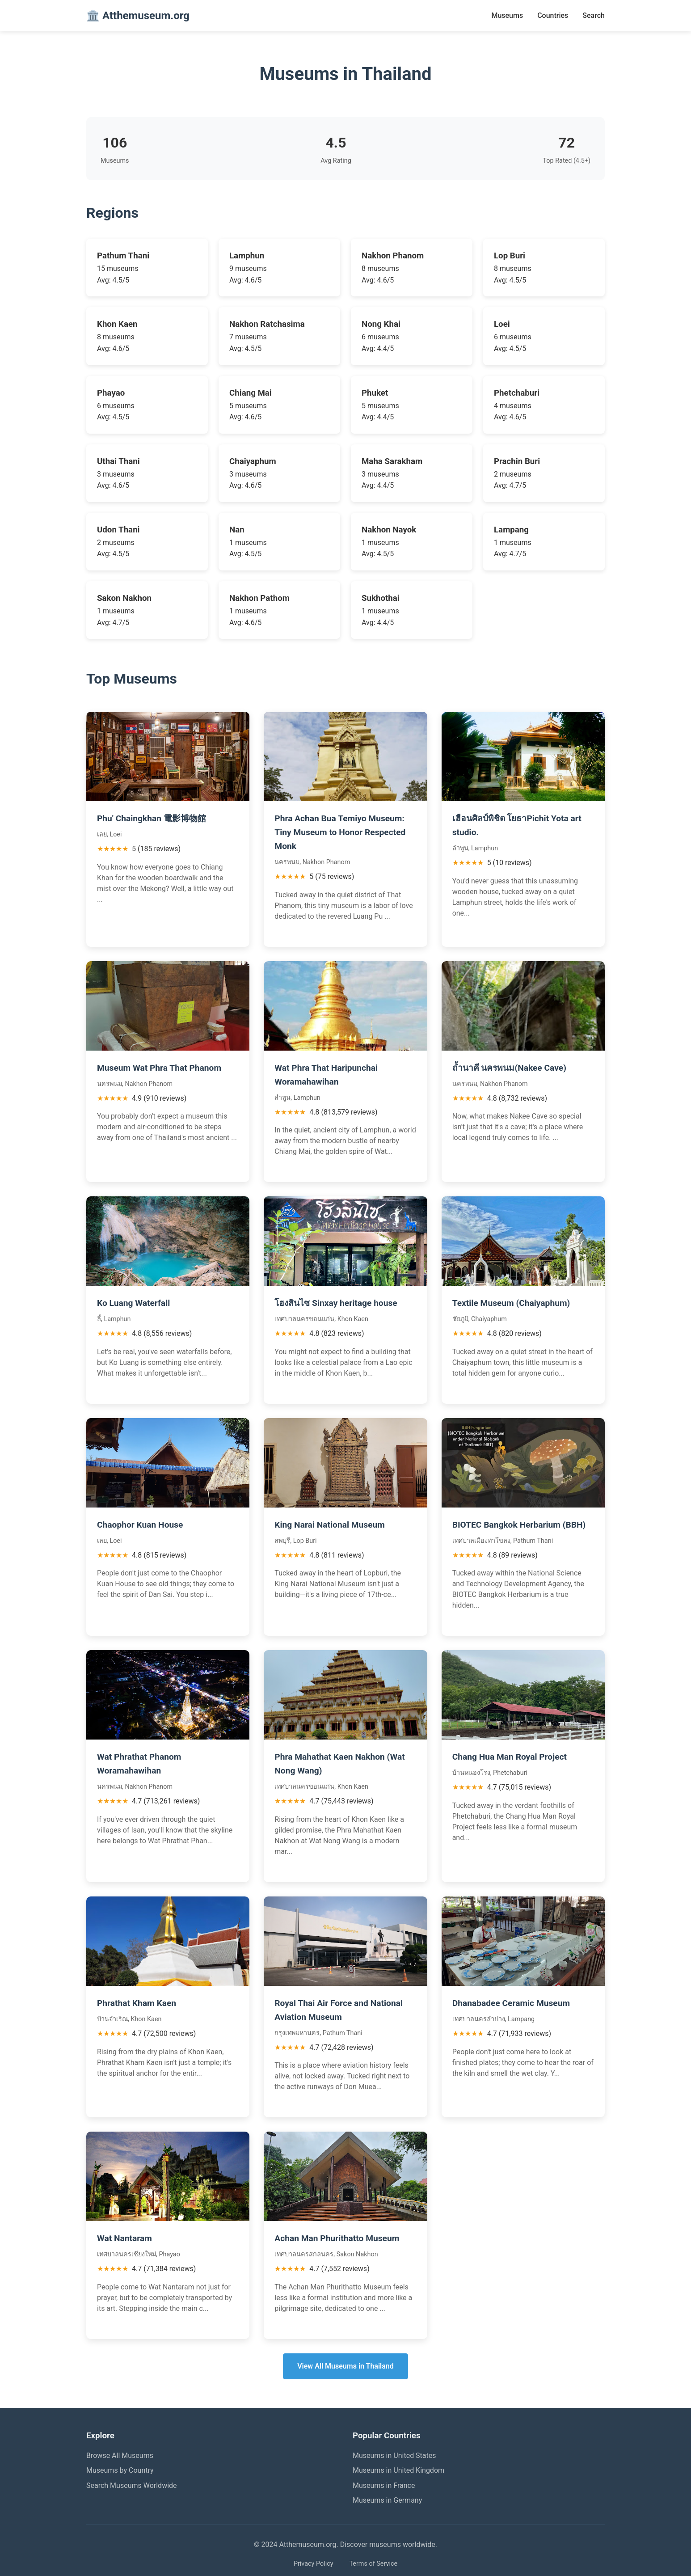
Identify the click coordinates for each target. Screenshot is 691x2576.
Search (593, 15)
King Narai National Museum (329, 1525)
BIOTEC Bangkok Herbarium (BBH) (519, 1525)
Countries (552, 15)
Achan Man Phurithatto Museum (336, 2238)
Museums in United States (394, 2455)
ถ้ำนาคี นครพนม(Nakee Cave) (509, 1068)
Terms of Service (373, 2564)
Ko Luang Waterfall (133, 1303)
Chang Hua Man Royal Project (509, 1757)
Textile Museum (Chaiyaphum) (511, 1303)
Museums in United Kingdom (398, 2470)
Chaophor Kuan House (140, 1525)
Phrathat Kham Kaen (136, 2003)
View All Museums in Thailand (345, 2366)
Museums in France (384, 2485)
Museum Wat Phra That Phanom (159, 1068)
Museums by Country (120, 2470)
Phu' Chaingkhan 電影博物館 (151, 818)
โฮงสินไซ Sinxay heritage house (335, 1303)
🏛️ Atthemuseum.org (138, 15)
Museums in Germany (387, 2500)
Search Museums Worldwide (131, 2485)
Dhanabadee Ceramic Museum (511, 2003)
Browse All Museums (119, 2455)
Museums (507, 15)
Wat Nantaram (124, 2238)
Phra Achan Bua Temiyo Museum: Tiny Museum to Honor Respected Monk (339, 832)
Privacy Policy (313, 2564)
